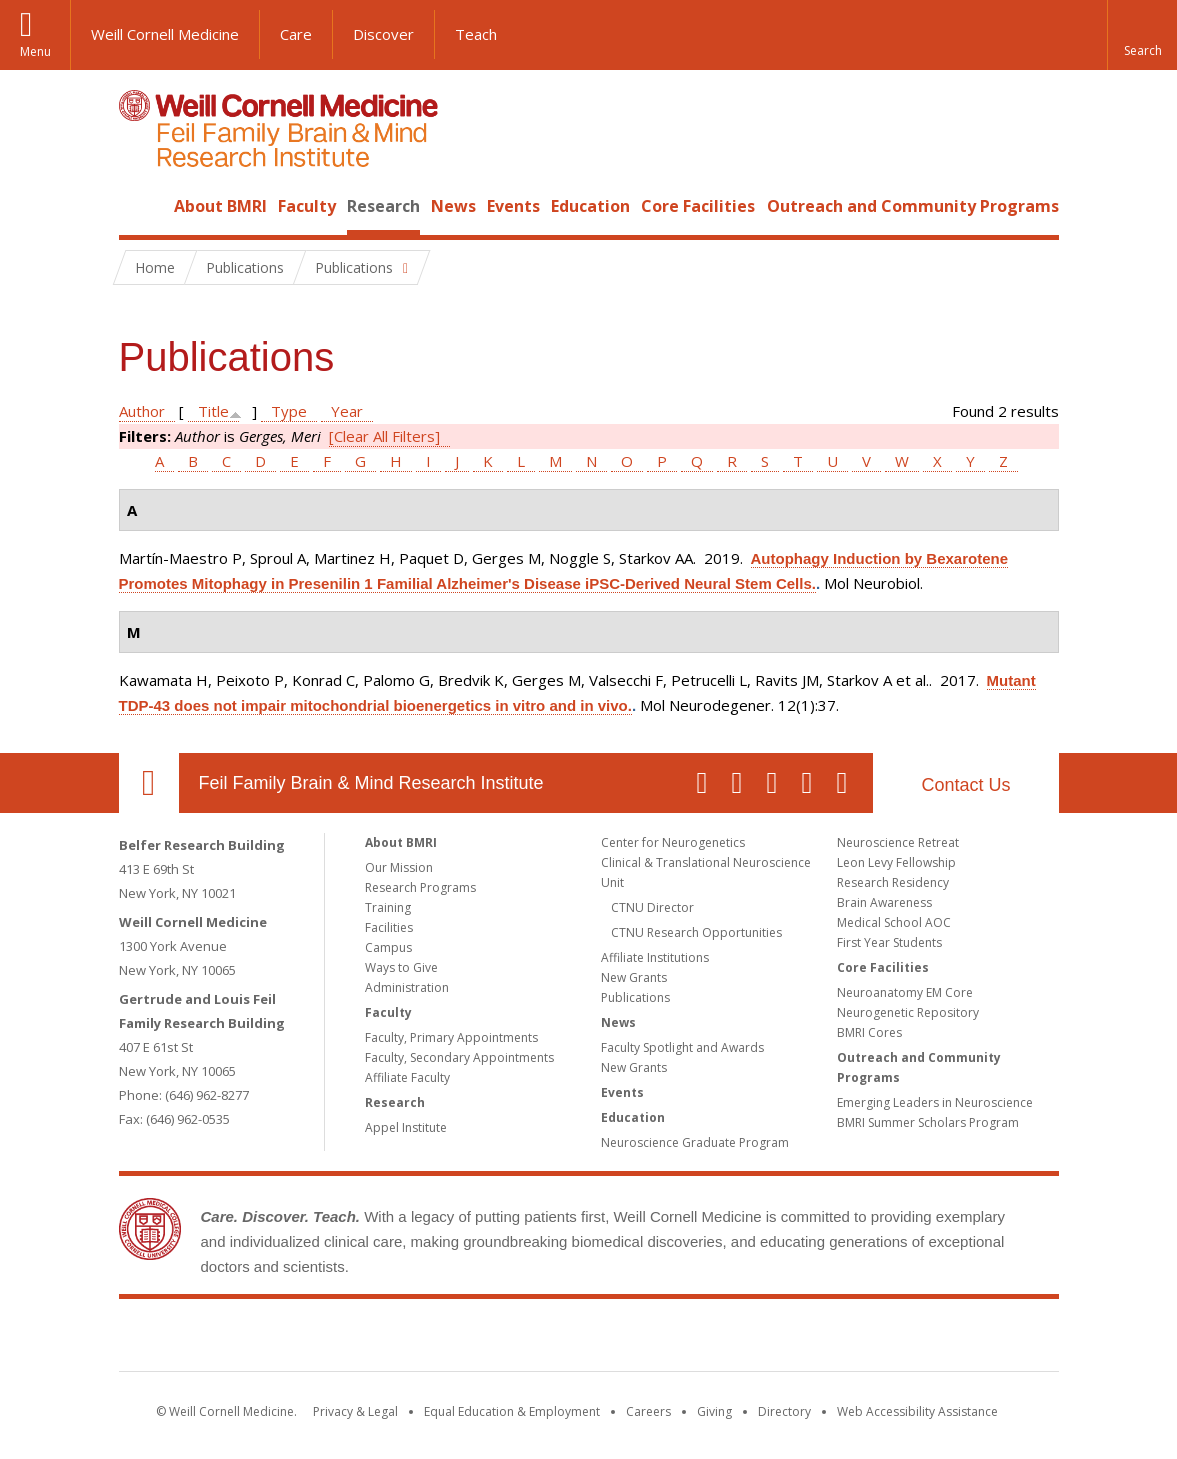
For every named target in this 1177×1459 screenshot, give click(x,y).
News (453, 206)
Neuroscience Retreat (898, 842)
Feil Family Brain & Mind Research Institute (371, 783)
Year (347, 411)
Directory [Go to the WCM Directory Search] (784, 1411)
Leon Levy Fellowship (896, 862)
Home (141, 206)
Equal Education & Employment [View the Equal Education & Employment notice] (512, 1411)
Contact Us (965, 785)
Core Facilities (698, 206)
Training (388, 907)
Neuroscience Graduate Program (695, 1142)
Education (590, 206)
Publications (635, 997)
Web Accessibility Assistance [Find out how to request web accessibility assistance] (917, 1411)
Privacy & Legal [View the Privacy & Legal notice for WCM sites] (355, 1411)
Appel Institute (406, 1127)
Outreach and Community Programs (913, 206)
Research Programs (420, 887)
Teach (476, 34)
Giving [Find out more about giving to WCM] (714, 1411)
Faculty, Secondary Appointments (459, 1057)
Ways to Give (401, 967)
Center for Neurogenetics (673, 842)
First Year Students (889, 942)
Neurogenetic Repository (908, 1012)
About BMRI (220, 206)
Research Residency (893, 882)
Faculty (307, 206)
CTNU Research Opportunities (696, 932)
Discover (383, 34)
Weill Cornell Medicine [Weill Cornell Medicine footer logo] (442, 1339)
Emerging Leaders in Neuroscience (935, 1102)
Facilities (389, 927)
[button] (1142, 35)
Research (383, 206)
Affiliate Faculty (407, 1077)
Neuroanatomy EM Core (905, 992)
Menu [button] (35, 51)
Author (142, 411)
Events (513, 206)
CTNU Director (652, 907)
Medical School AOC (894, 922)
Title (213, 411)
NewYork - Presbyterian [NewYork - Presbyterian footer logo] (755, 1339)
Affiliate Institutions (655, 957)
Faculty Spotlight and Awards (682, 1047)
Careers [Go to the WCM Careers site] (648, 1411)
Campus (388, 947)
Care (296, 34)
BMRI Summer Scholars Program (928, 1122)
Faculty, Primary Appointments (451, 1037)
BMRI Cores (869, 1032)
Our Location (149, 783)
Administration (407, 987)
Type (289, 411)
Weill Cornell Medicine (165, 34)
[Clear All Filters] (384, 436)
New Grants (634, 977)
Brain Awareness (884, 902)
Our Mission (399, 867)
